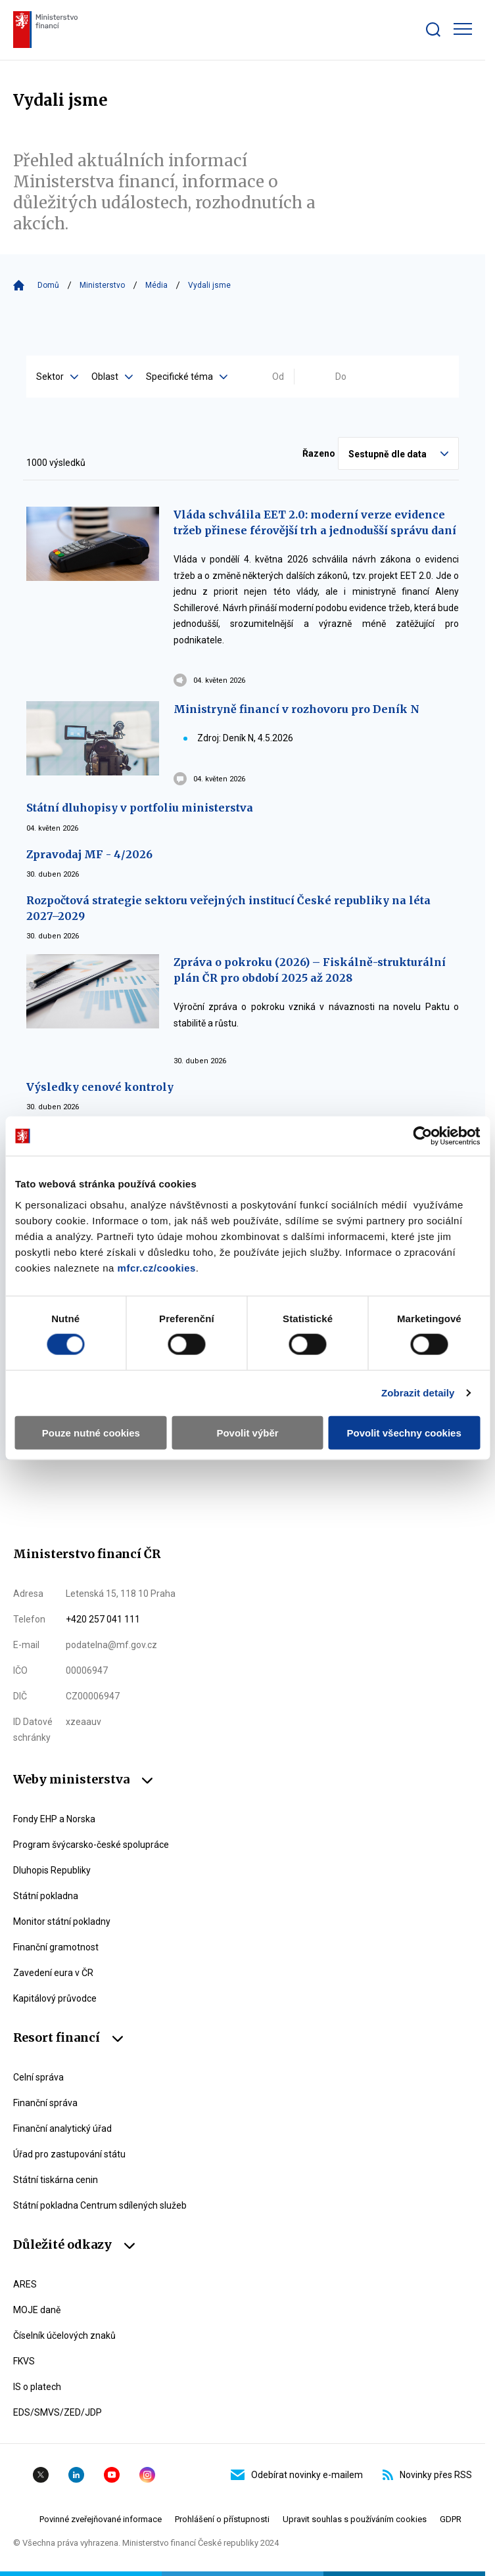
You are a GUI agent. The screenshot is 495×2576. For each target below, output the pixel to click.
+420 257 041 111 (103, 1619)
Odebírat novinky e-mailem (297, 2475)
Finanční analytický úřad (62, 2128)
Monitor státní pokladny (61, 1921)
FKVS (24, 2361)
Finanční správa (45, 2103)
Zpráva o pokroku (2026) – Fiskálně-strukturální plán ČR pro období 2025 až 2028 (310, 969)
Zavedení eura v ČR (53, 1972)
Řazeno (318, 453)
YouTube (112, 2475)
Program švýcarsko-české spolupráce (91, 1844)
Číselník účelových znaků (64, 2335)
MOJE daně (36, 2310)
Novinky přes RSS (427, 2475)
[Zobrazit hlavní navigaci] (463, 29)
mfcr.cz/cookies (157, 1267)
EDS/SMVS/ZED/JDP (57, 2412)
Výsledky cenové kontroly (100, 1086)
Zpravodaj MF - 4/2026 (89, 854)
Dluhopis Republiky (52, 1870)
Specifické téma (186, 376)
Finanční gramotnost (56, 1947)
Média (156, 285)
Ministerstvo (102, 285)
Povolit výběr (247, 1432)
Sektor (57, 376)
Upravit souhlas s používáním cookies (355, 2519)
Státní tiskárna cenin (55, 2179)
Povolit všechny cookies (404, 1432)
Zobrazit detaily (418, 1392)
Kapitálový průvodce (55, 1998)
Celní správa (38, 2077)
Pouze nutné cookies (91, 1432)
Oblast (112, 376)
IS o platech (37, 2386)
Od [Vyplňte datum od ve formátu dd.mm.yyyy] (278, 376)
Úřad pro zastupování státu (69, 2154)
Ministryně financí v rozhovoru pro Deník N (296, 709)
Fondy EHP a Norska (54, 1819)
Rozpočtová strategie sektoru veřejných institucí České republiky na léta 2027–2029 (228, 908)
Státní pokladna (45, 1896)
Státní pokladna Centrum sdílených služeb (100, 2205)
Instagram (147, 2475)
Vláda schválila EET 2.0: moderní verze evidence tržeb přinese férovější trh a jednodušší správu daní (315, 522)
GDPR (450, 2519)
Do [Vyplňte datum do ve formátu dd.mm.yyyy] (340, 376)
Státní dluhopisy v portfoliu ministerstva (139, 807)
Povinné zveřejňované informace (100, 2519)
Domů (48, 285)
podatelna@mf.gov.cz (111, 1645)
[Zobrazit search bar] (433, 29)
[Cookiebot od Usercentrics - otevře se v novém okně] (422, 1136)
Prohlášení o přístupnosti (222, 2519)
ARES (25, 2284)
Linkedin (76, 2475)
